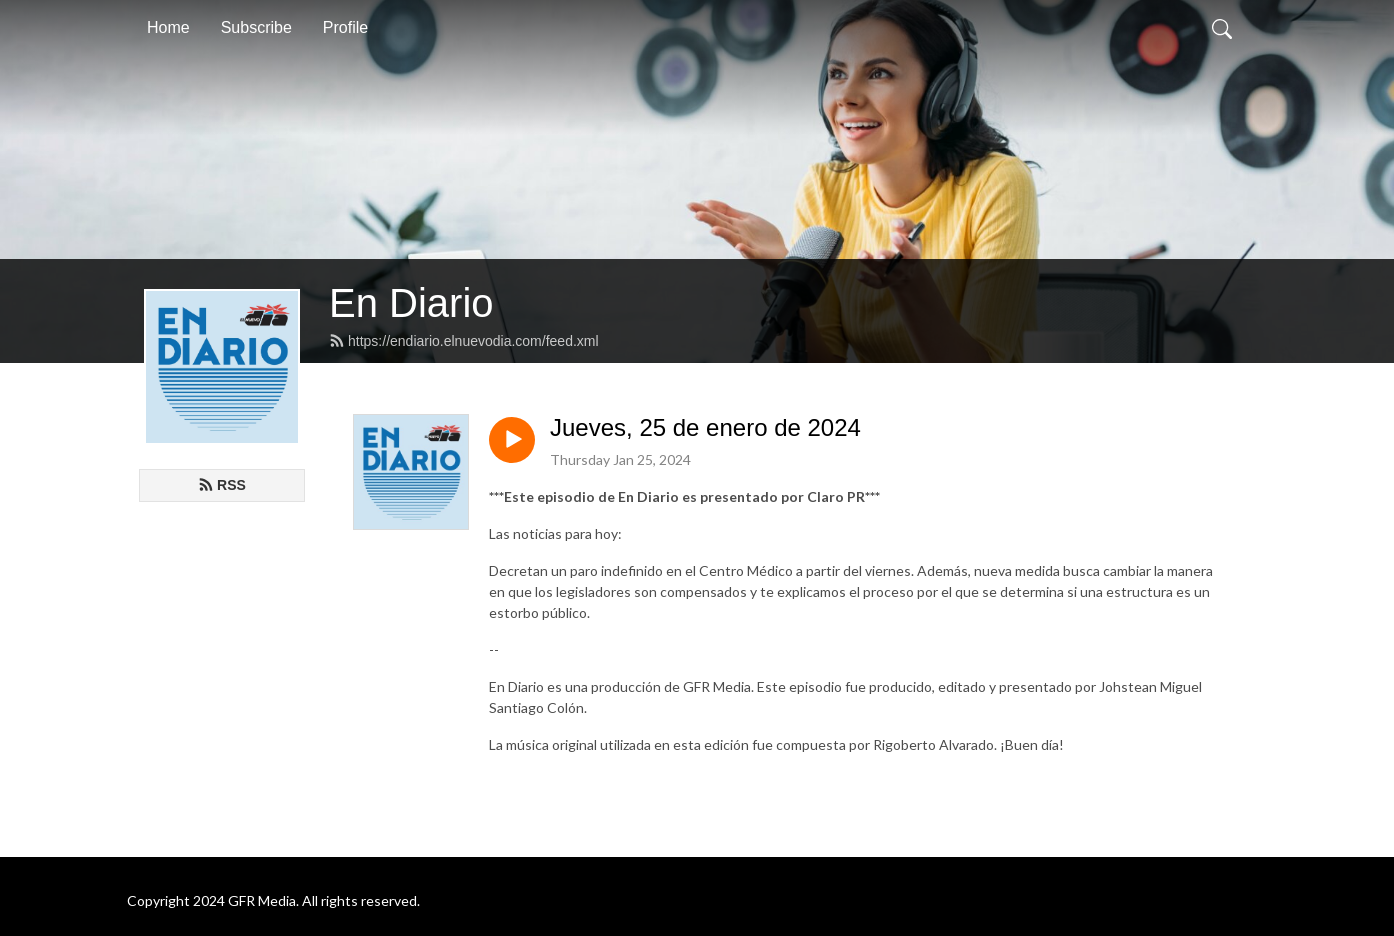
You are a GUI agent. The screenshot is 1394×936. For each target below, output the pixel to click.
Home (168, 27)
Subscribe (256, 27)
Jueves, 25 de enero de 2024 (705, 427)
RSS (222, 485)
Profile (345, 27)
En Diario (411, 303)
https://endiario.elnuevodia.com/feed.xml (464, 341)
